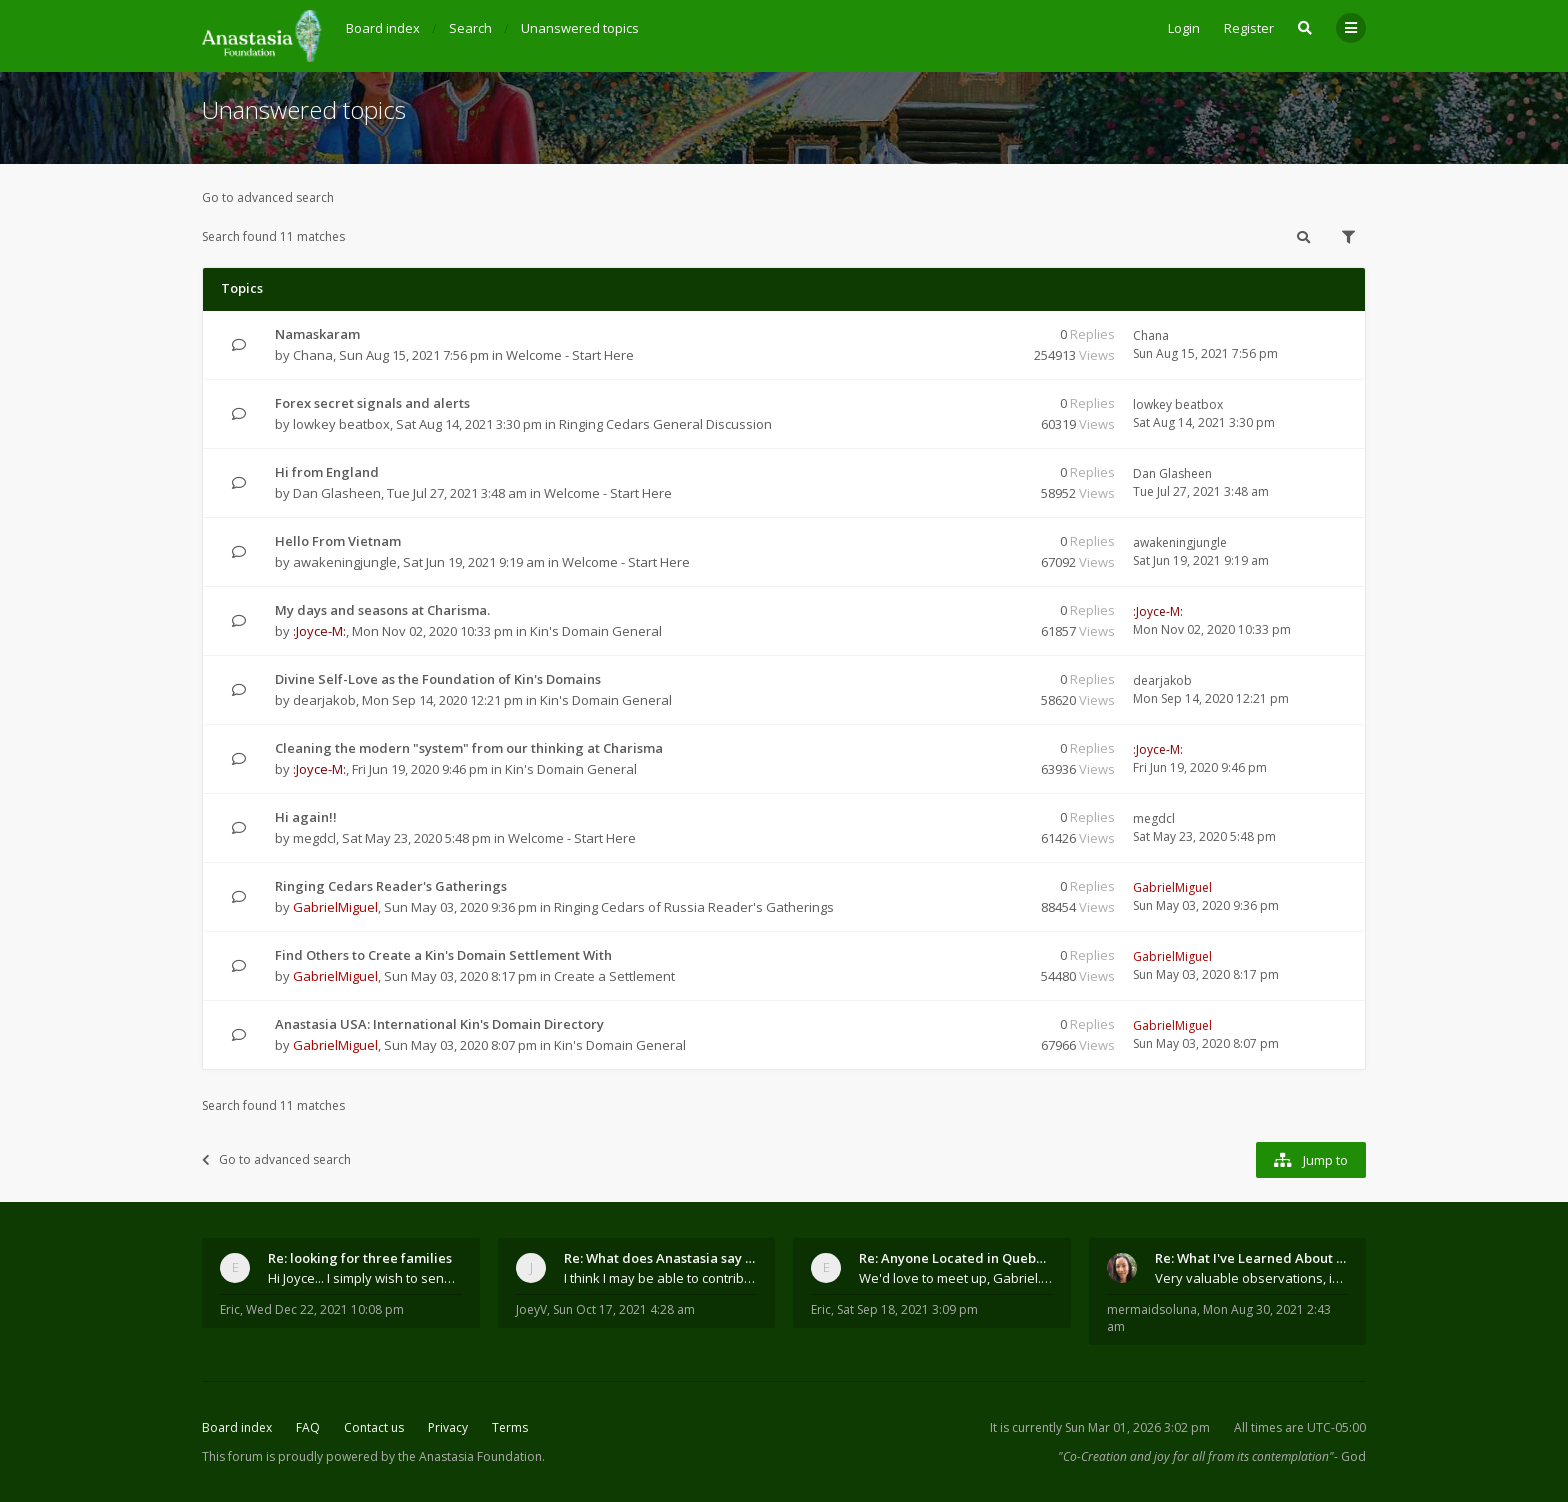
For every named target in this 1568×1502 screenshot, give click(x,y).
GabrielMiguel (335, 907)
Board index (237, 1427)
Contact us (374, 1427)
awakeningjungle (345, 562)
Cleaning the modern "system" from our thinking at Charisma (469, 748)
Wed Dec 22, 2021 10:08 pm (325, 1309)
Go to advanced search (268, 197)
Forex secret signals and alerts (372, 403)
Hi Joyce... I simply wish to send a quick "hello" (365, 1278)
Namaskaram (317, 334)
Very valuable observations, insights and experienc (1252, 1278)
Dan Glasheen (337, 493)
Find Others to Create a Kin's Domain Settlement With (443, 955)
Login (1184, 28)
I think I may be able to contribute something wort (661, 1278)
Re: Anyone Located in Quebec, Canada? (956, 1258)
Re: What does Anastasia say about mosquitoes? (661, 1258)
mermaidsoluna (1152, 1309)
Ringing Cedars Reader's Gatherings (391, 886)
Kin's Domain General (596, 631)
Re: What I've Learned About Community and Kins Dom (1252, 1258)
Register (1249, 28)
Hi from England (327, 472)
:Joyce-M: (319, 631)
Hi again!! (306, 817)
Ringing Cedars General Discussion (665, 424)
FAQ (308, 1427)
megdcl (314, 838)
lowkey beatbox (341, 424)
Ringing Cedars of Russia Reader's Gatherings (694, 907)
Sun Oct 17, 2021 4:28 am (624, 1309)
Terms (510, 1427)
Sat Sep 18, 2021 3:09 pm (907, 1309)
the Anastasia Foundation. (471, 1456)
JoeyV (531, 1309)
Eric (230, 1309)
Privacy (448, 1427)
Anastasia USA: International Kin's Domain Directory (439, 1024)
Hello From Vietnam (338, 541)
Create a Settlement (614, 976)
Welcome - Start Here (570, 355)
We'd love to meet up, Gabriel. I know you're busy (956, 1278)
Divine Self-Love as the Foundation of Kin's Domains (438, 679)
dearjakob (324, 700)
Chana (313, 355)
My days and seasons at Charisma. (382, 610)
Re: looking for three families (360, 1258)
